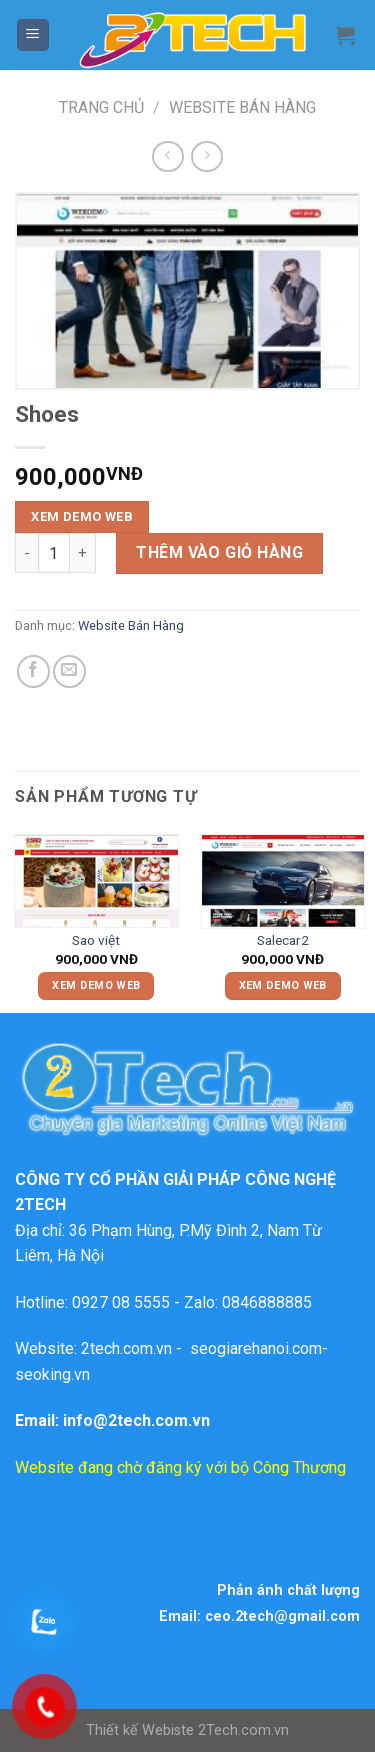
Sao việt (96, 940)
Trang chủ (101, 107)
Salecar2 (283, 940)
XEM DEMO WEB (82, 516)
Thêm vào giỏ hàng (219, 552)
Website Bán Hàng (242, 107)
